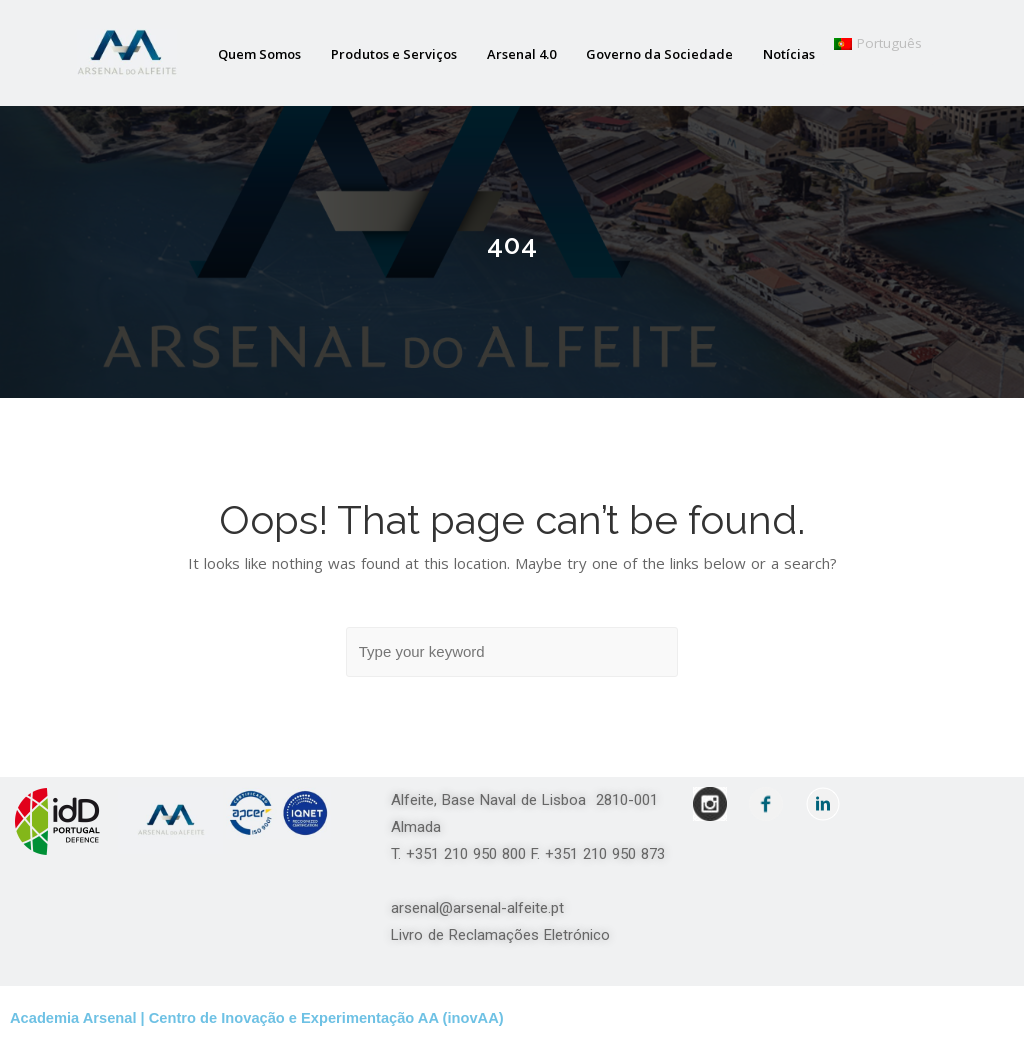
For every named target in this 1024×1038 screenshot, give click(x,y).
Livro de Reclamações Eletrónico (500, 935)
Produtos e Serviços (394, 54)
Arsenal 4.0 (521, 54)
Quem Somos (259, 54)
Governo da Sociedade (659, 54)
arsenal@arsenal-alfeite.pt (477, 908)
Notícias (789, 54)
